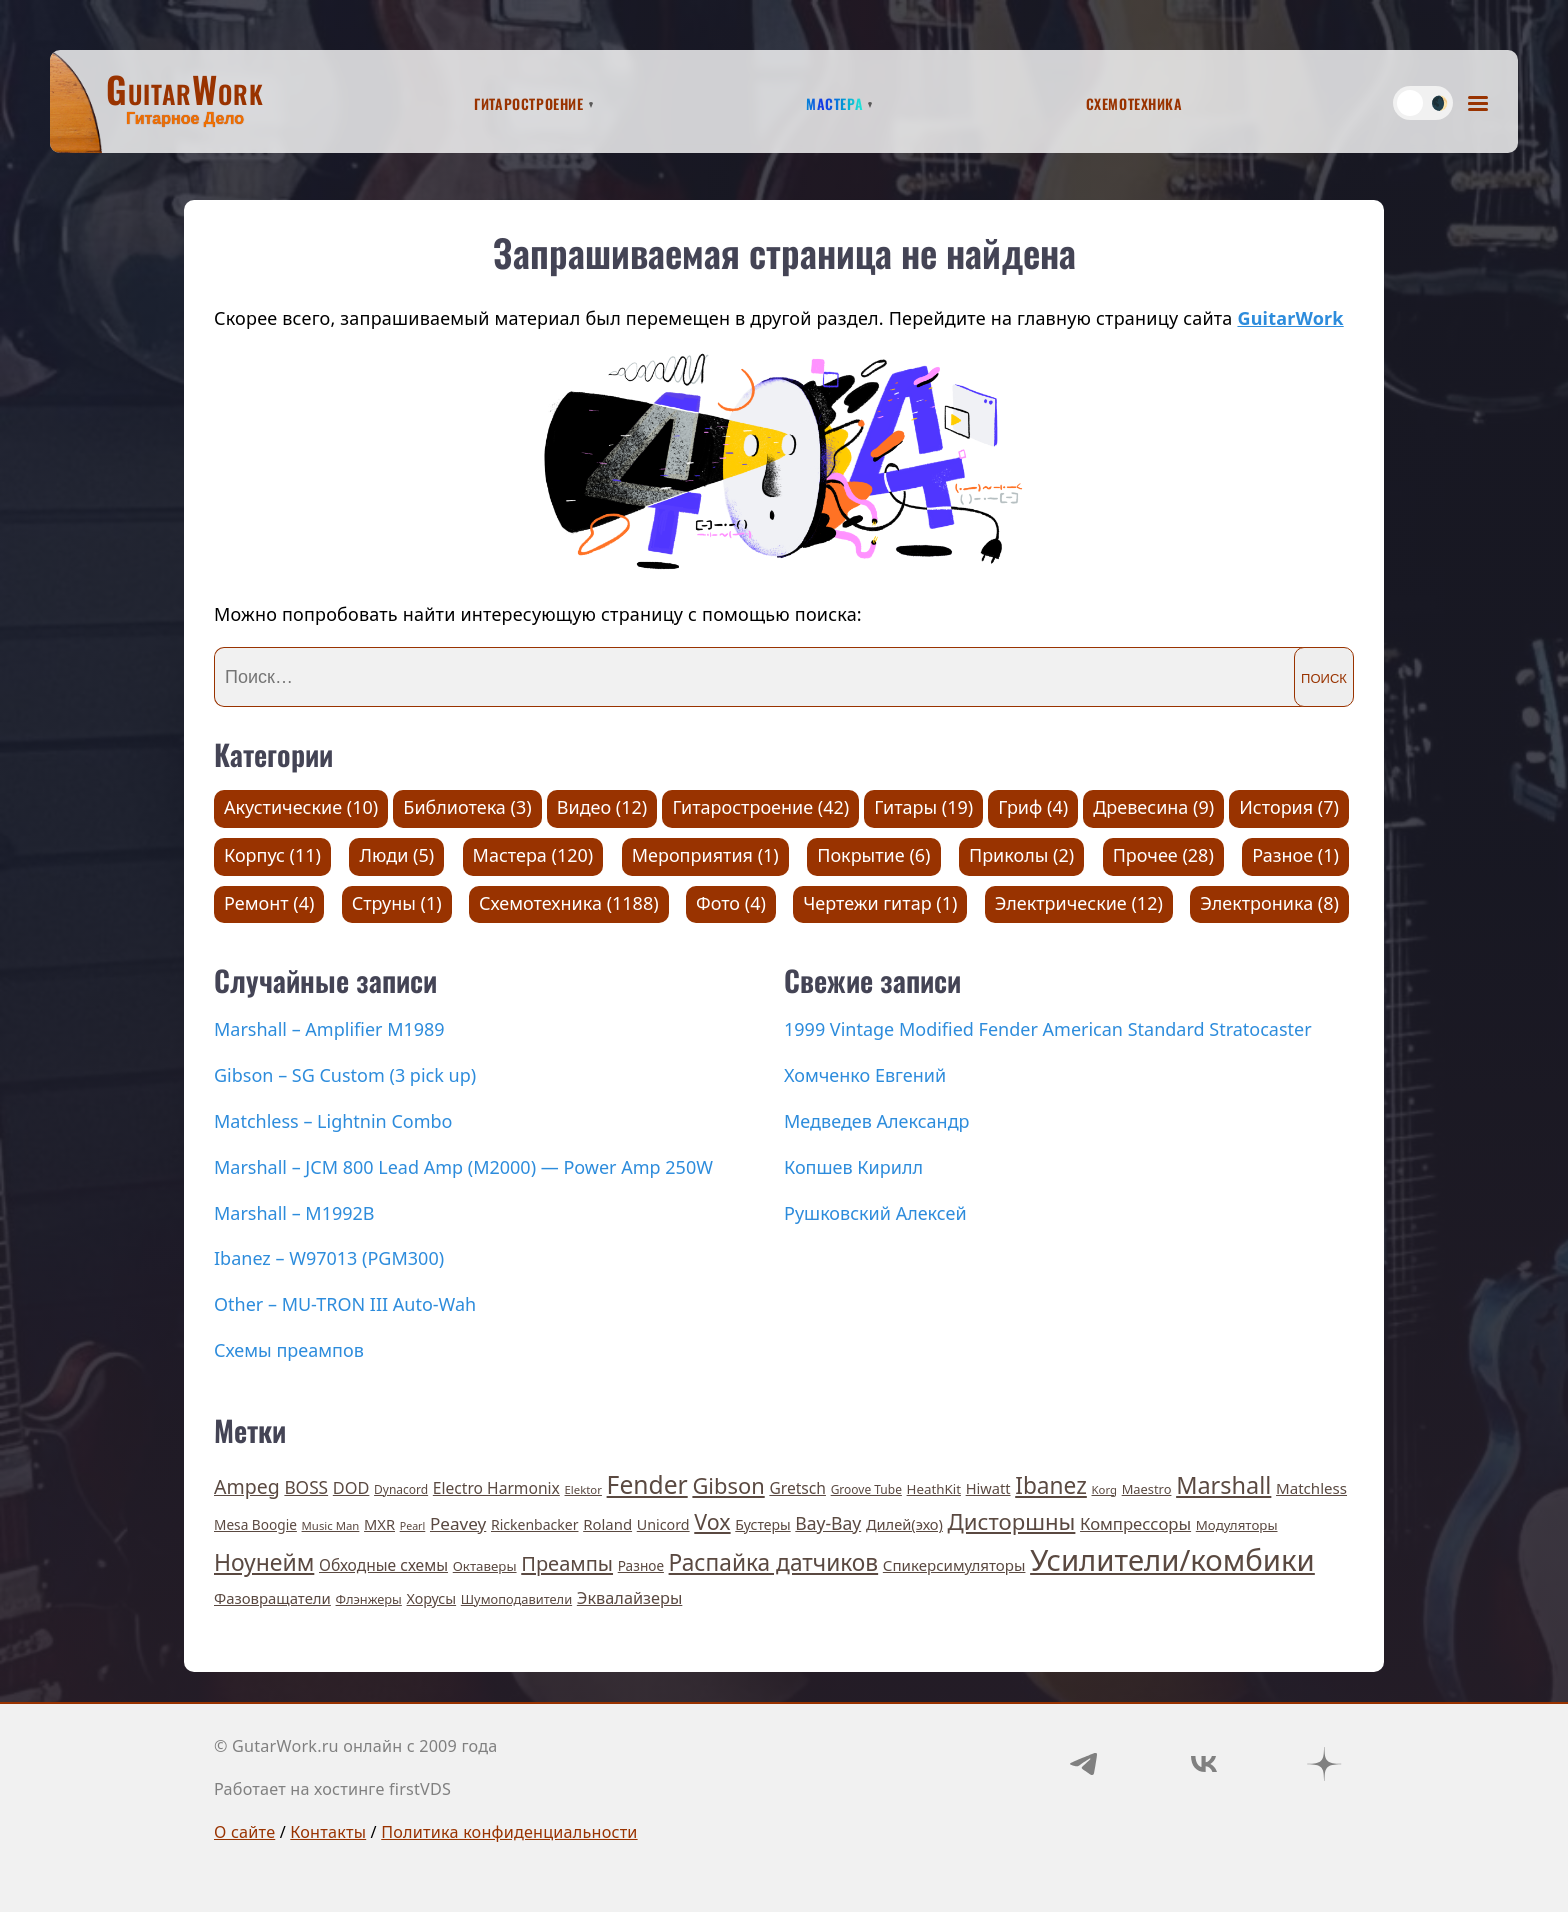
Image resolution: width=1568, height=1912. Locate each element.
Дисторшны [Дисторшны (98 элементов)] (1012, 1521)
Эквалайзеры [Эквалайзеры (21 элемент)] (630, 1598)
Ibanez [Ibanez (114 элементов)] (1051, 1485)
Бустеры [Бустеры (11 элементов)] (762, 1524)
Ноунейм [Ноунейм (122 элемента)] (264, 1562)
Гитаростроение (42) (760, 807)
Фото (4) (731, 903)
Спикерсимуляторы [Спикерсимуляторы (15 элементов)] (954, 1565)
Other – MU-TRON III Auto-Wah (345, 1304)
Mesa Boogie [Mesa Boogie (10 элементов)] (255, 1524)
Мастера (834, 101)
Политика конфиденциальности (509, 1832)
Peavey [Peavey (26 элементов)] (458, 1523)
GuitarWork (1290, 318)
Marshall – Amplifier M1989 (329, 1029)
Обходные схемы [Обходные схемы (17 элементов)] (383, 1565)
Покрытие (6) (873, 855)
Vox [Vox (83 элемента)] (712, 1521)
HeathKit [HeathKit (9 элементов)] (934, 1489)
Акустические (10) (301, 807)
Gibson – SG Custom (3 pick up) (345, 1075)
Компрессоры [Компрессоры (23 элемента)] (1135, 1523)
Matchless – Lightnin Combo (333, 1121)
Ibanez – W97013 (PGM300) (329, 1258)
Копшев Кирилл (853, 1167)
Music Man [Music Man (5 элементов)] (331, 1525)
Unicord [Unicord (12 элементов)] (663, 1524)
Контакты (328, 1832)
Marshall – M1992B (294, 1213)
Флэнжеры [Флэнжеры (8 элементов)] (369, 1599)
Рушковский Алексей (875, 1213)
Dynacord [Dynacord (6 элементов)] (401, 1489)
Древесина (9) (1153, 807)
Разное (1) (1295, 855)
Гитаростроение (528, 101)
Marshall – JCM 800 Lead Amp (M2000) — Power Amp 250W (463, 1167)
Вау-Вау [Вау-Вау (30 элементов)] (828, 1523)
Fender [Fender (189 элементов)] (647, 1484)
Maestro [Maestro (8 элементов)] (1147, 1489)
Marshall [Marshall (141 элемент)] (1223, 1485)
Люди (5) (396, 855)
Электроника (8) (1269, 903)
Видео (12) (602, 807)
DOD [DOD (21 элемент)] (351, 1488)
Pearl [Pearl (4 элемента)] (413, 1526)
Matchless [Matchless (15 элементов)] (1311, 1488)
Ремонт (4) (269, 903)
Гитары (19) (923, 807)
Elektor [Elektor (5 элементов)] (583, 1489)
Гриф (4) (1033, 807)
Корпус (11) (272, 855)
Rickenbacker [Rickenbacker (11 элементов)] (535, 1524)
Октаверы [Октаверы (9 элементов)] (485, 1566)
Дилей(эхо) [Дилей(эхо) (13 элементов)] (904, 1524)
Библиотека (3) (467, 807)
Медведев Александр (877, 1121)
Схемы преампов (289, 1350)
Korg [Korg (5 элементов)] (1104, 1489)
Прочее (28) (1163, 855)
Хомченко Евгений (865, 1075)
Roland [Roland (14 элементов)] (607, 1524)
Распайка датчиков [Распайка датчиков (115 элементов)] (774, 1562)
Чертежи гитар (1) (880, 903)
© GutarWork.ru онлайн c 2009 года (355, 1746)
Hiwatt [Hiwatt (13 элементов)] (988, 1488)
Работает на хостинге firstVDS (332, 1789)
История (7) (1289, 807)
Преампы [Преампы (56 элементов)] (567, 1563)
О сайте (244, 1832)
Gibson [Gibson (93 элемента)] (728, 1485)
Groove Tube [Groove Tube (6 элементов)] (866, 1489)
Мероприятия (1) (705, 855)
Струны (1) (397, 903)
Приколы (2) (1021, 855)
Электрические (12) (1079, 903)
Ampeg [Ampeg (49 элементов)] (247, 1486)
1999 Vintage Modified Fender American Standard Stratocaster (1048, 1029)
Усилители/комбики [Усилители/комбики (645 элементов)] (1172, 1560)
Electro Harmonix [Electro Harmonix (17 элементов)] (496, 1488)
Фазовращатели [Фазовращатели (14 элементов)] (272, 1598)
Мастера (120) (533, 855)
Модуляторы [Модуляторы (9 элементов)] (1237, 1525)
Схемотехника (1134, 101)
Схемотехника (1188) (569, 903)
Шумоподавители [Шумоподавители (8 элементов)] (516, 1599)
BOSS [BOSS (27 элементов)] (306, 1487)
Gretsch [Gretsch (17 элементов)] (797, 1488)
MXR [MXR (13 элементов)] (379, 1524)
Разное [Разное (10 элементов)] (641, 1565)
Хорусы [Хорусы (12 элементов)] (432, 1598)
